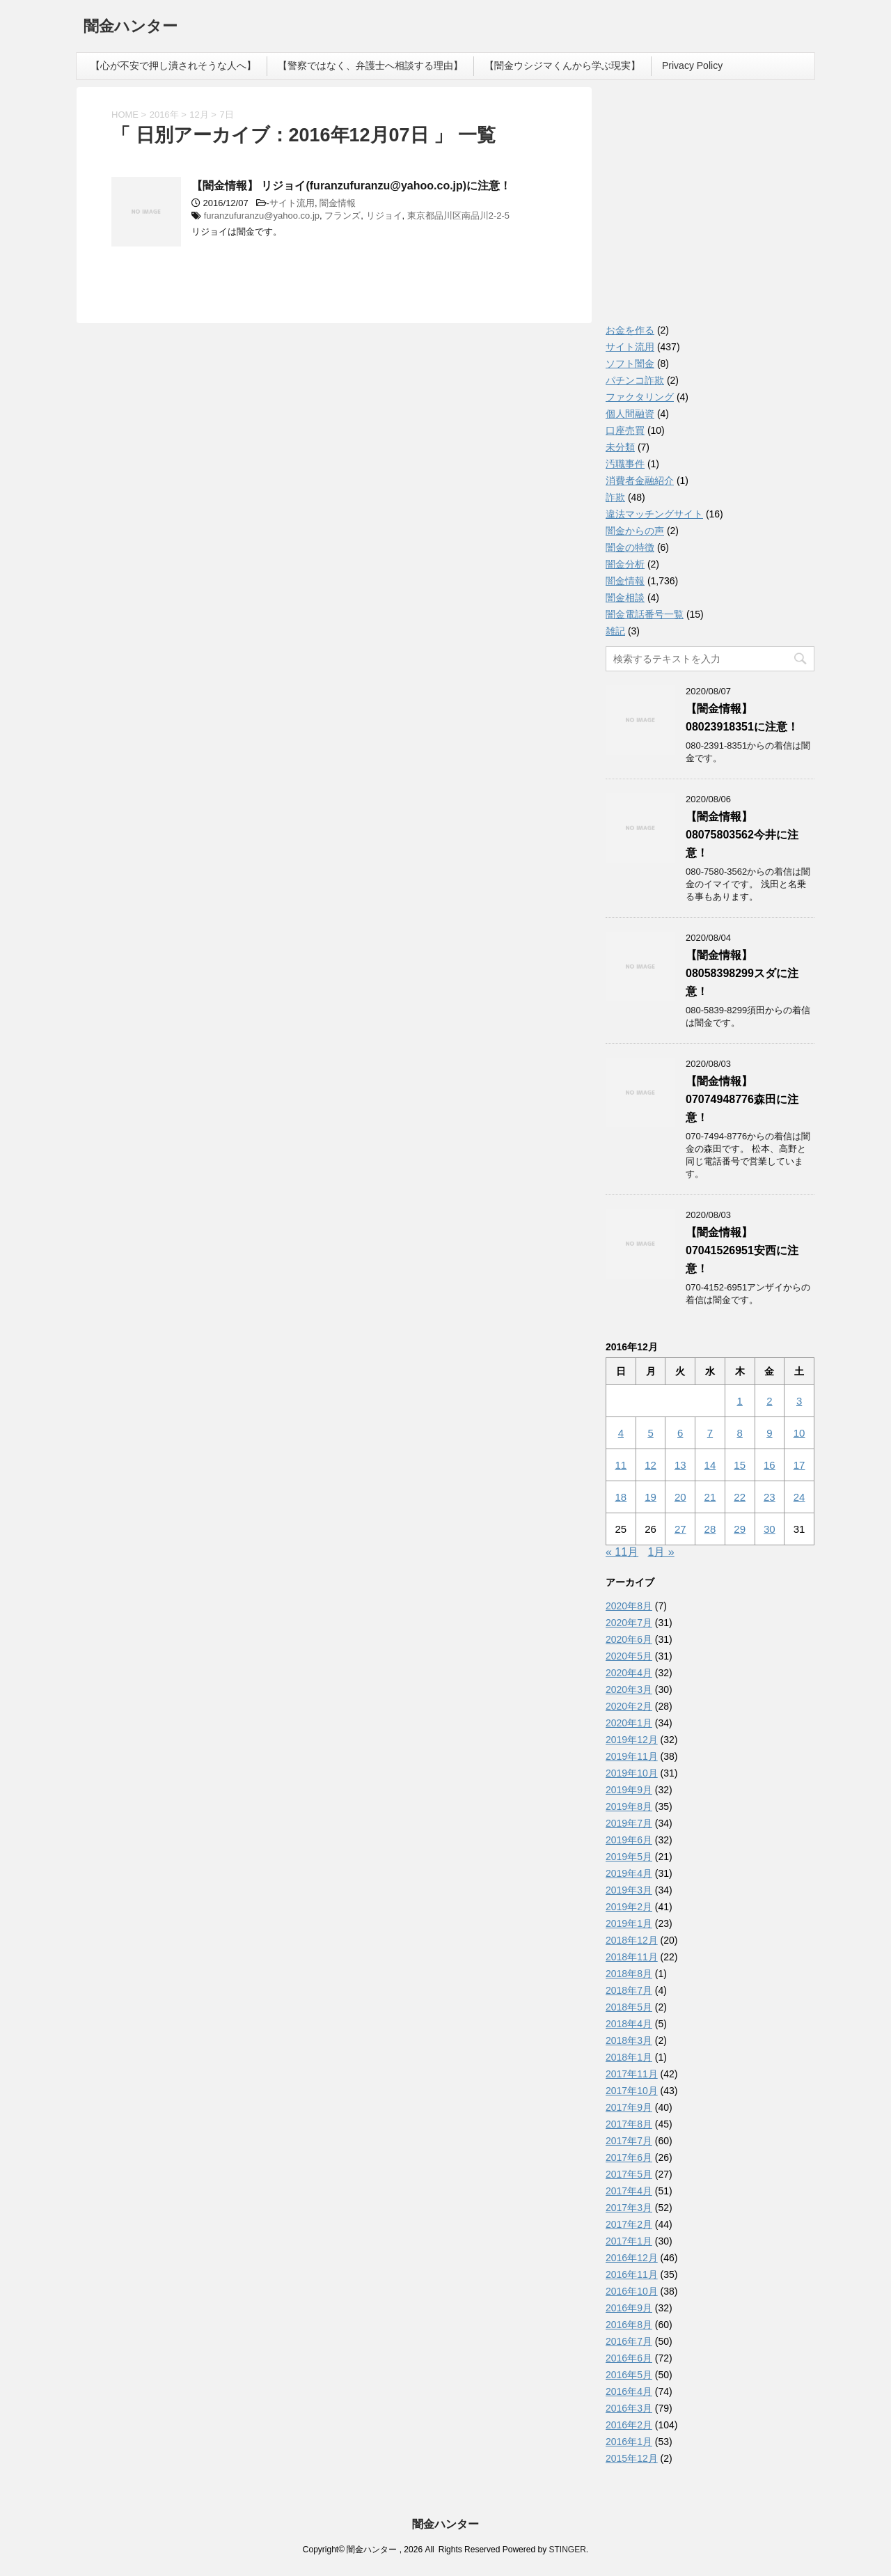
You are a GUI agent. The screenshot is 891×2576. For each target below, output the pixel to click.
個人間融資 (630, 413)
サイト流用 (292, 203)
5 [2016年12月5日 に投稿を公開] (650, 1433)
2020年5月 (629, 1656)
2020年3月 (629, 1689)
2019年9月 (629, 1789)
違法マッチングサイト (654, 514)
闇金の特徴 (630, 547)
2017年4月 (629, 2190)
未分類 (620, 447)
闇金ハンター (131, 27)
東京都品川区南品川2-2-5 (458, 215)
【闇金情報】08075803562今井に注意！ (742, 835)
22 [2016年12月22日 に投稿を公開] (740, 1497)
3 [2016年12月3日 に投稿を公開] (799, 1401)
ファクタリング (640, 397)
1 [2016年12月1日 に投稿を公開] (739, 1401)
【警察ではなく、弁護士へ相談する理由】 (370, 65)
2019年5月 (629, 1856)
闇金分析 (625, 564)
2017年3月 (629, 2207)
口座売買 (625, 430)
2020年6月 (629, 1639)
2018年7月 (629, 1990)
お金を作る (630, 330)
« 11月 (622, 1552)
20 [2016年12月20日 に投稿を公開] (680, 1497)
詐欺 (615, 497)
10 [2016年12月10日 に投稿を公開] (799, 1433)
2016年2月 (629, 2424)
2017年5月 (629, 2174)
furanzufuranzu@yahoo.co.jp (262, 215)
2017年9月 (629, 2107)
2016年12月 (632, 2257)
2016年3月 (629, 2408)
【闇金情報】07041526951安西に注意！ (742, 1250)
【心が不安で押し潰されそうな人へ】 (173, 65)
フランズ (342, 215)
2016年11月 (632, 2274)
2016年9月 (629, 2307)
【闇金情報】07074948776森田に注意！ (742, 1099)
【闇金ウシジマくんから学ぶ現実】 (562, 65)
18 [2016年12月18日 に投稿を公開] (621, 1497)
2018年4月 (629, 2023)
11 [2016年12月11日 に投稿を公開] (621, 1465)
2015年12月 (632, 2458)
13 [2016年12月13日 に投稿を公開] (680, 1465)
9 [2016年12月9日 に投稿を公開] (769, 1433)
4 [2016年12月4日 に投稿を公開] (621, 1433)
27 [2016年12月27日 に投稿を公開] (680, 1529)
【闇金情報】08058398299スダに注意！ (742, 973)
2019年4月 (629, 1873)
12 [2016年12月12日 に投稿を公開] (650, 1465)
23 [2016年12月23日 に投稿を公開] (769, 1497)
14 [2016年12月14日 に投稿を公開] (710, 1465)
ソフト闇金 (630, 363)
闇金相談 (625, 597)
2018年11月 (632, 1956)
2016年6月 (629, 2358)
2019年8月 (629, 1806)
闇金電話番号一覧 (645, 614)
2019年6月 (629, 1839)
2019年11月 (632, 1756)
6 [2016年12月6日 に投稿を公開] (680, 1433)
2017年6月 (629, 2157)
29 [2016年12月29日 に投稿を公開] (740, 1529)
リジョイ (384, 215)
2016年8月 (629, 2324)
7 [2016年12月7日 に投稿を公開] (710, 1433)
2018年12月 (632, 1940)
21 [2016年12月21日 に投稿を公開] (710, 1497)
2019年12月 (632, 1739)
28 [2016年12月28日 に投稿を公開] (710, 1529)
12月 (198, 114)
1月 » (661, 1552)
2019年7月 (629, 1823)
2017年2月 (629, 2224)
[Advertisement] (710, 209)
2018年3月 (629, 2040)
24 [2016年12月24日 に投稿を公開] (799, 1497)
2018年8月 (629, 1973)
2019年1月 (629, 1923)
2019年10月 (632, 1773)
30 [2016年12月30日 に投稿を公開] (769, 1529)
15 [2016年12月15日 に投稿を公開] (740, 1465)
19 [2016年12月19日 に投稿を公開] (650, 1497)
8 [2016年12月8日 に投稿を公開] (739, 1433)
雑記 (615, 631)
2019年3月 (629, 1890)
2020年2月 (629, 1706)
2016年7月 (629, 2341)
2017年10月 (632, 2090)
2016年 (164, 114)
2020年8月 (629, 1605)
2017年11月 (632, 2073)
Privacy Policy (692, 65)
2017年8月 (629, 2124)
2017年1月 (629, 2241)
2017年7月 (629, 2140)
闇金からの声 (635, 530)
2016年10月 (632, 2291)
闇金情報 (338, 203)
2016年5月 (629, 2374)
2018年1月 (629, 2057)
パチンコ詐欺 (635, 380)
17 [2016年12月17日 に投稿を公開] (799, 1465)
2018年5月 (629, 2007)
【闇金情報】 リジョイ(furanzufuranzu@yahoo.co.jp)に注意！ (351, 186)
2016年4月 (629, 2391)
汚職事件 (625, 463)
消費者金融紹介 (640, 480)
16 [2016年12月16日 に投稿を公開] (769, 1465)
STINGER (567, 2549)
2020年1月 (629, 1722)
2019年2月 (629, 1906)
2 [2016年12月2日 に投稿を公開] (769, 1401)
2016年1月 (629, 2441)
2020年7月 (629, 1622)
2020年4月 (629, 1672)
